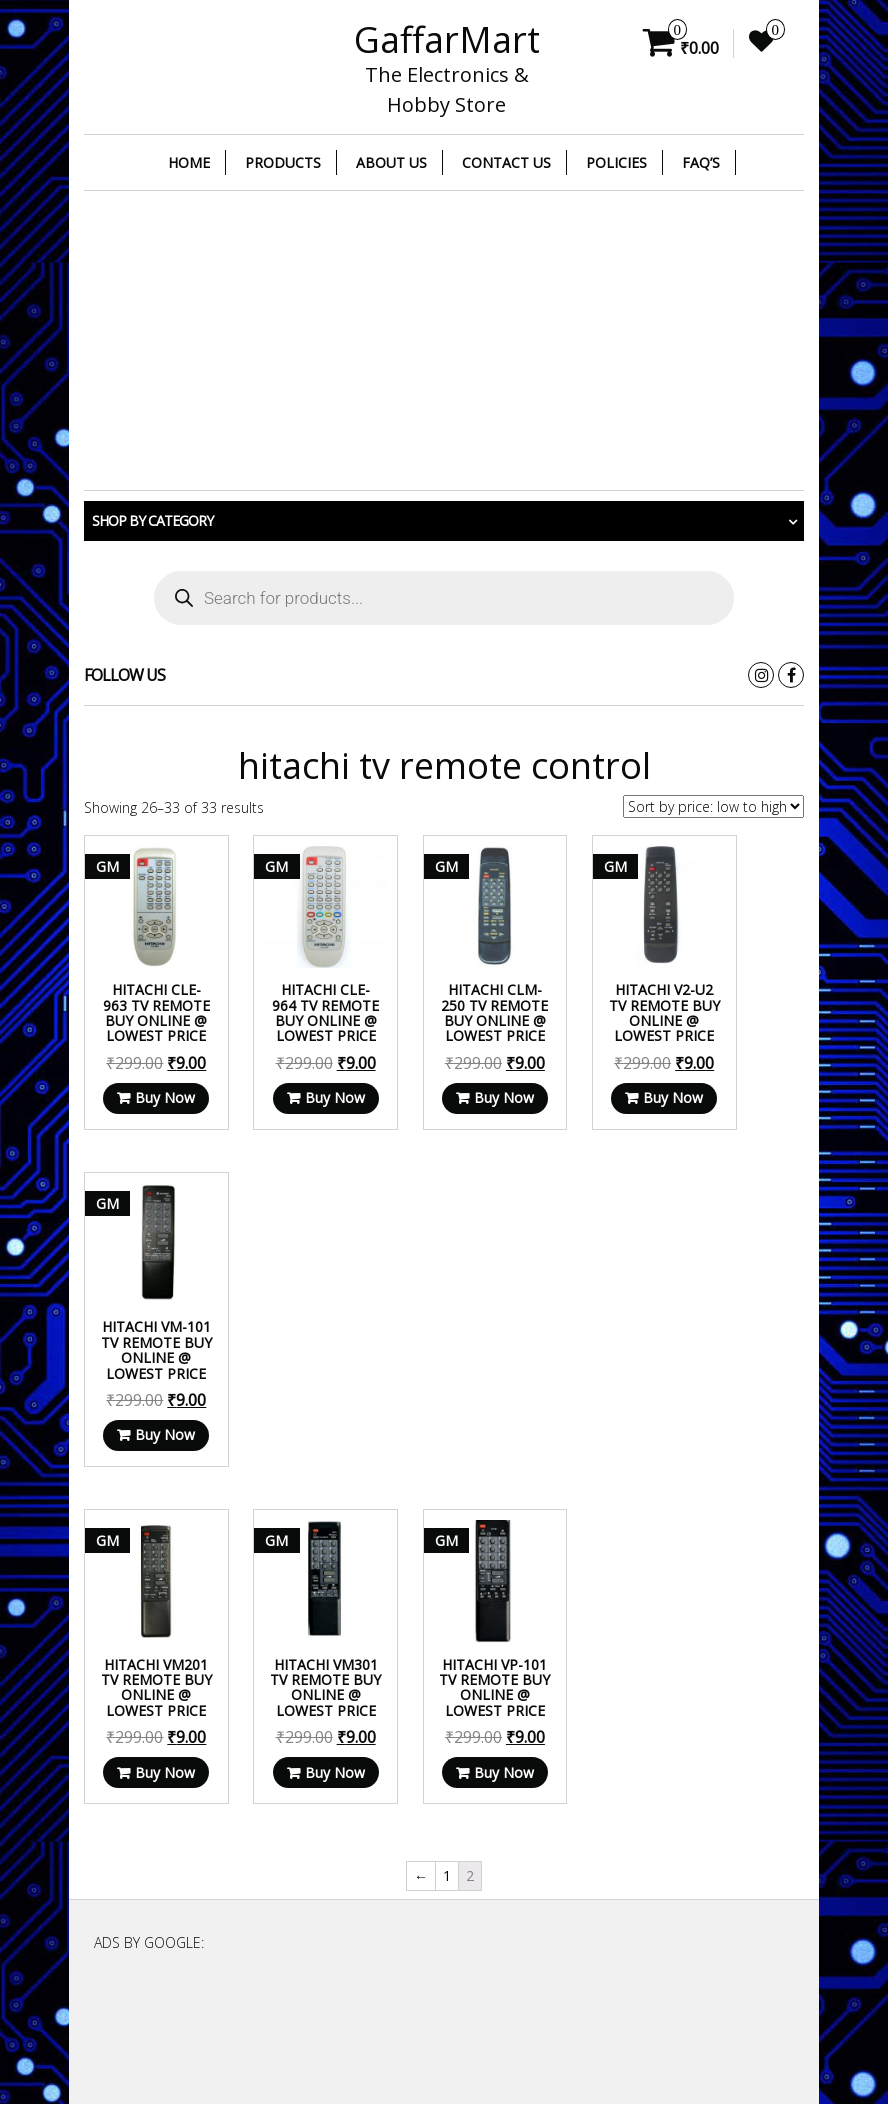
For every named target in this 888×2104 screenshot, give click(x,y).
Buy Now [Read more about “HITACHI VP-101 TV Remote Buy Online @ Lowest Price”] (446, 1472)
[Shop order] (713, 806)
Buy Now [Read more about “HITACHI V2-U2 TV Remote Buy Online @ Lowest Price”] (596, 1112)
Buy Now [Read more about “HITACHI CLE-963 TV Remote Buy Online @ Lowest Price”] (148, 1112)
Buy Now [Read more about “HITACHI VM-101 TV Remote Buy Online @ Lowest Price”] (745, 1112)
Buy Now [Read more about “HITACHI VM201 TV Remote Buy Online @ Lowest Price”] (148, 1472)
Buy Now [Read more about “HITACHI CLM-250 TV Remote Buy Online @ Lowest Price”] (446, 1112)
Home (189, 162)
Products (283, 162)
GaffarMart (447, 39)
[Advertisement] (444, 341)
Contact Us (506, 162)
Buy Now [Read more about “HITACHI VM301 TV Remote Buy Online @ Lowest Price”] (297, 1472)
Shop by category (152, 520)
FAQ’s (701, 162)
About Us (391, 162)
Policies (616, 162)
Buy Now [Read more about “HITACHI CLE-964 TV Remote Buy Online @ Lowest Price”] (297, 1112)
